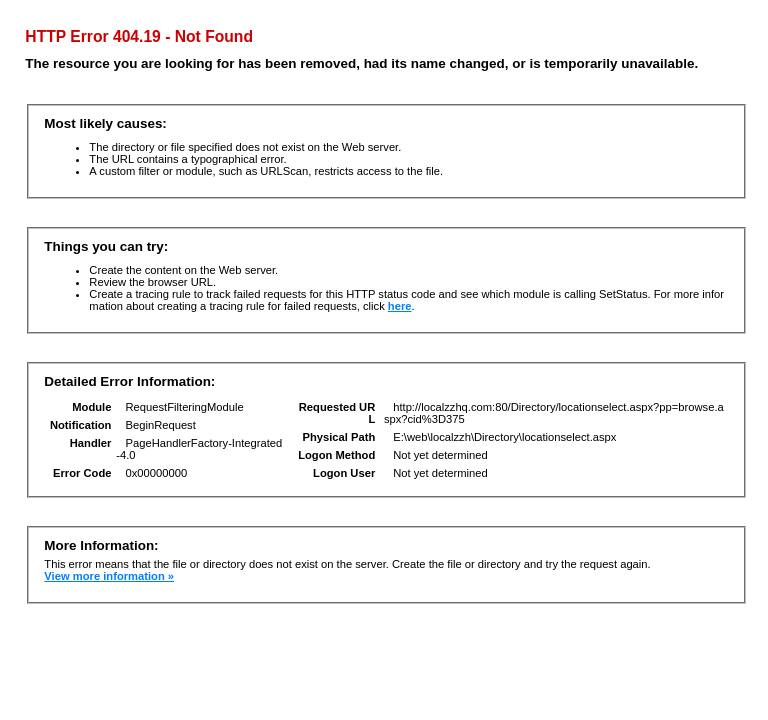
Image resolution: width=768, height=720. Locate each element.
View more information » (109, 576)
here (400, 306)
